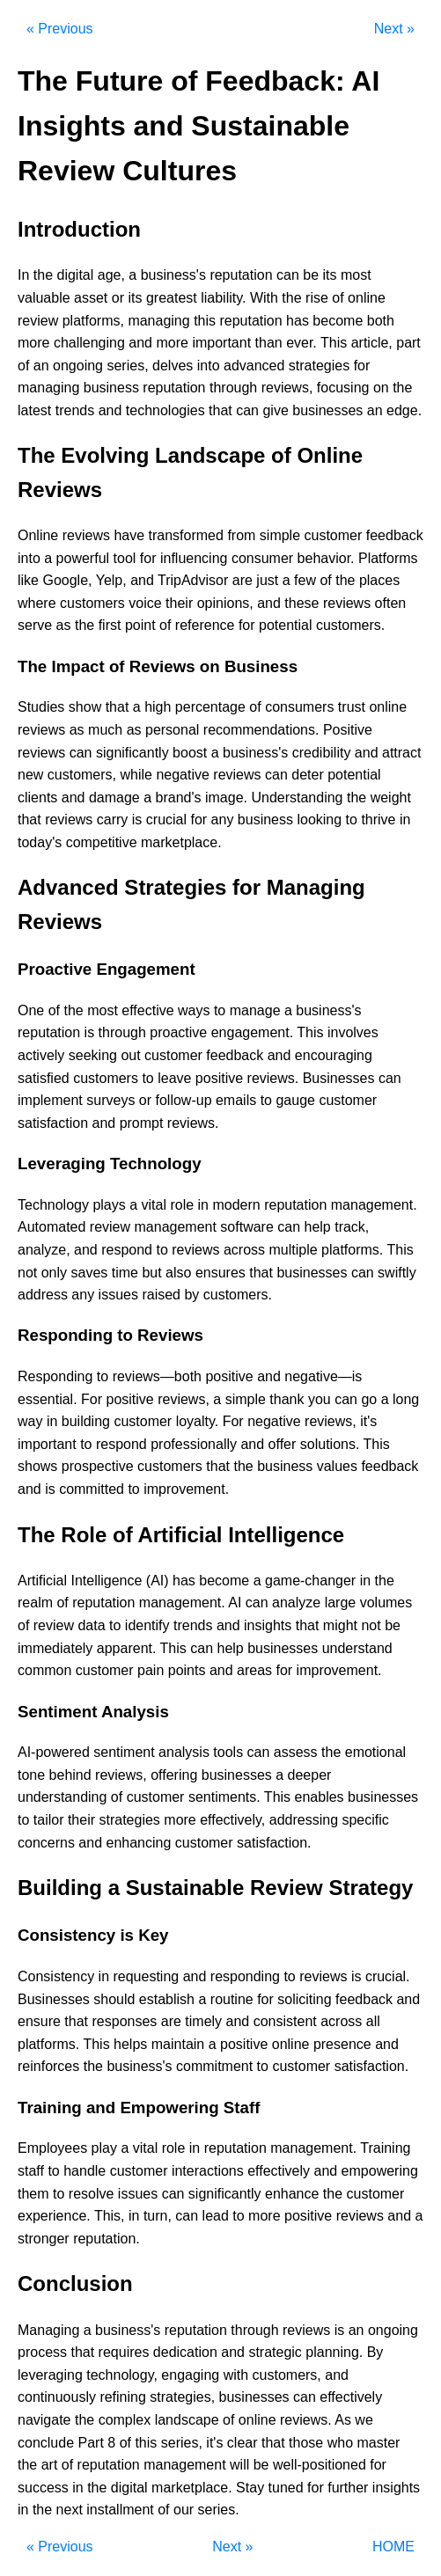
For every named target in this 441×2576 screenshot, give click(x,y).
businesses (327, 410)
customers (92, 603)
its (330, 274)
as (63, 625)
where (37, 603)
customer (334, 535)
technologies (165, 410)
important (221, 342)
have (129, 535)
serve (35, 625)
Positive (347, 729)
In (23, 274)
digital (75, 274)
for (362, 365)
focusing (343, 387)
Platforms (388, 558)
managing (158, 320)
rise (316, 297)
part (408, 342)
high (157, 706)
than (269, 342)
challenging (89, 342)
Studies (41, 706)
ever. (301, 342)
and (140, 342)
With (264, 297)
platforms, (93, 320)
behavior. (326, 558)
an (41, 365)
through (233, 387)
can (287, 274)
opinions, (225, 603)
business (111, 387)
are (242, 580)
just (267, 580)
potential (285, 625)
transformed (186, 535)
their (179, 603)
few (305, 580)
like (28, 580)
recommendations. (261, 729)
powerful (82, 558)
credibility (321, 752)
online (367, 297)
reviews (86, 535)
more (33, 342)
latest (34, 410)
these (301, 603)
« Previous (59, 28)
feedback (394, 535)
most (356, 274)
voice (145, 603)
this (205, 320)
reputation (240, 274)
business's (173, 274)
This (333, 342)
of (337, 297)
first (110, 625)
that (220, 410)
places (379, 580)
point (140, 625)
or (118, 297)
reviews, (287, 387)
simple (280, 535)
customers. (350, 625)
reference (205, 625)
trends (74, 410)
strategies (319, 365)
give (275, 410)
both (380, 320)
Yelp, (111, 580)
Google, (67, 580)
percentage (210, 706)
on (381, 387)
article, (372, 342)
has (297, 320)
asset (90, 297)
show (85, 706)
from (241, 535)
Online (38, 535)
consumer (262, 558)
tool (125, 558)
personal (172, 729)
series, (127, 365)
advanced (254, 365)
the (43, 274)
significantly (132, 752)
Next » (394, 28)
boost (190, 752)
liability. (223, 297)
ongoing (78, 365)
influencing (194, 558)
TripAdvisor (193, 580)
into (208, 365)
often (391, 603)
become (337, 320)
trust (351, 706)
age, (111, 274)
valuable (44, 297)
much (105, 729)
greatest (171, 297)
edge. (404, 410)
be (311, 274)
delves (172, 365)
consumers (299, 706)
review (38, 320)
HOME (393, 2546)
